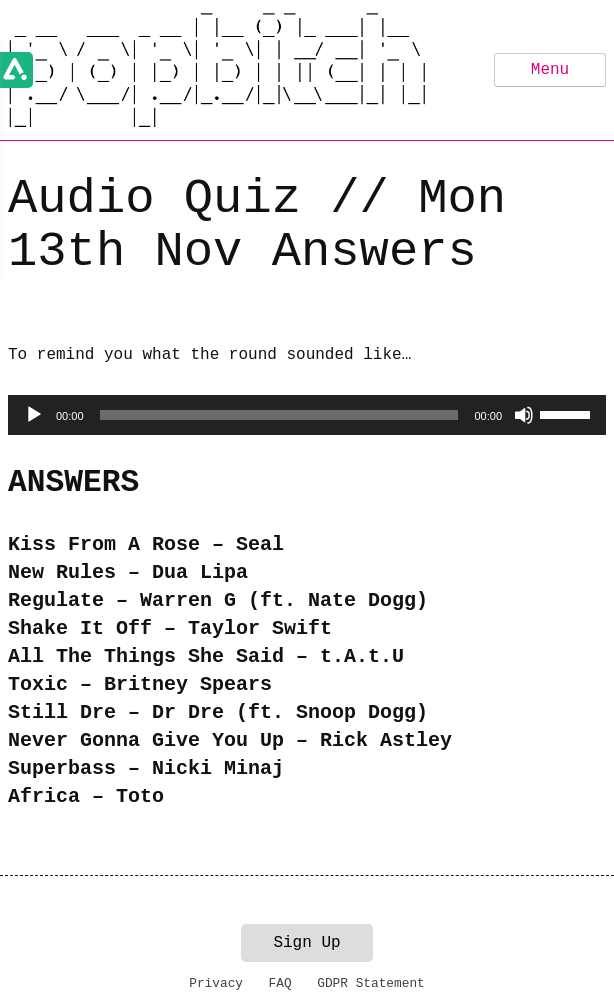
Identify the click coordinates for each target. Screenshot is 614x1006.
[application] (307, 415)
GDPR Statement (371, 983)
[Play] (34, 415)
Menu (550, 70)
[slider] (279, 415)
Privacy (216, 983)
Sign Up (306, 943)
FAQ (280, 983)
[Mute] (524, 415)
